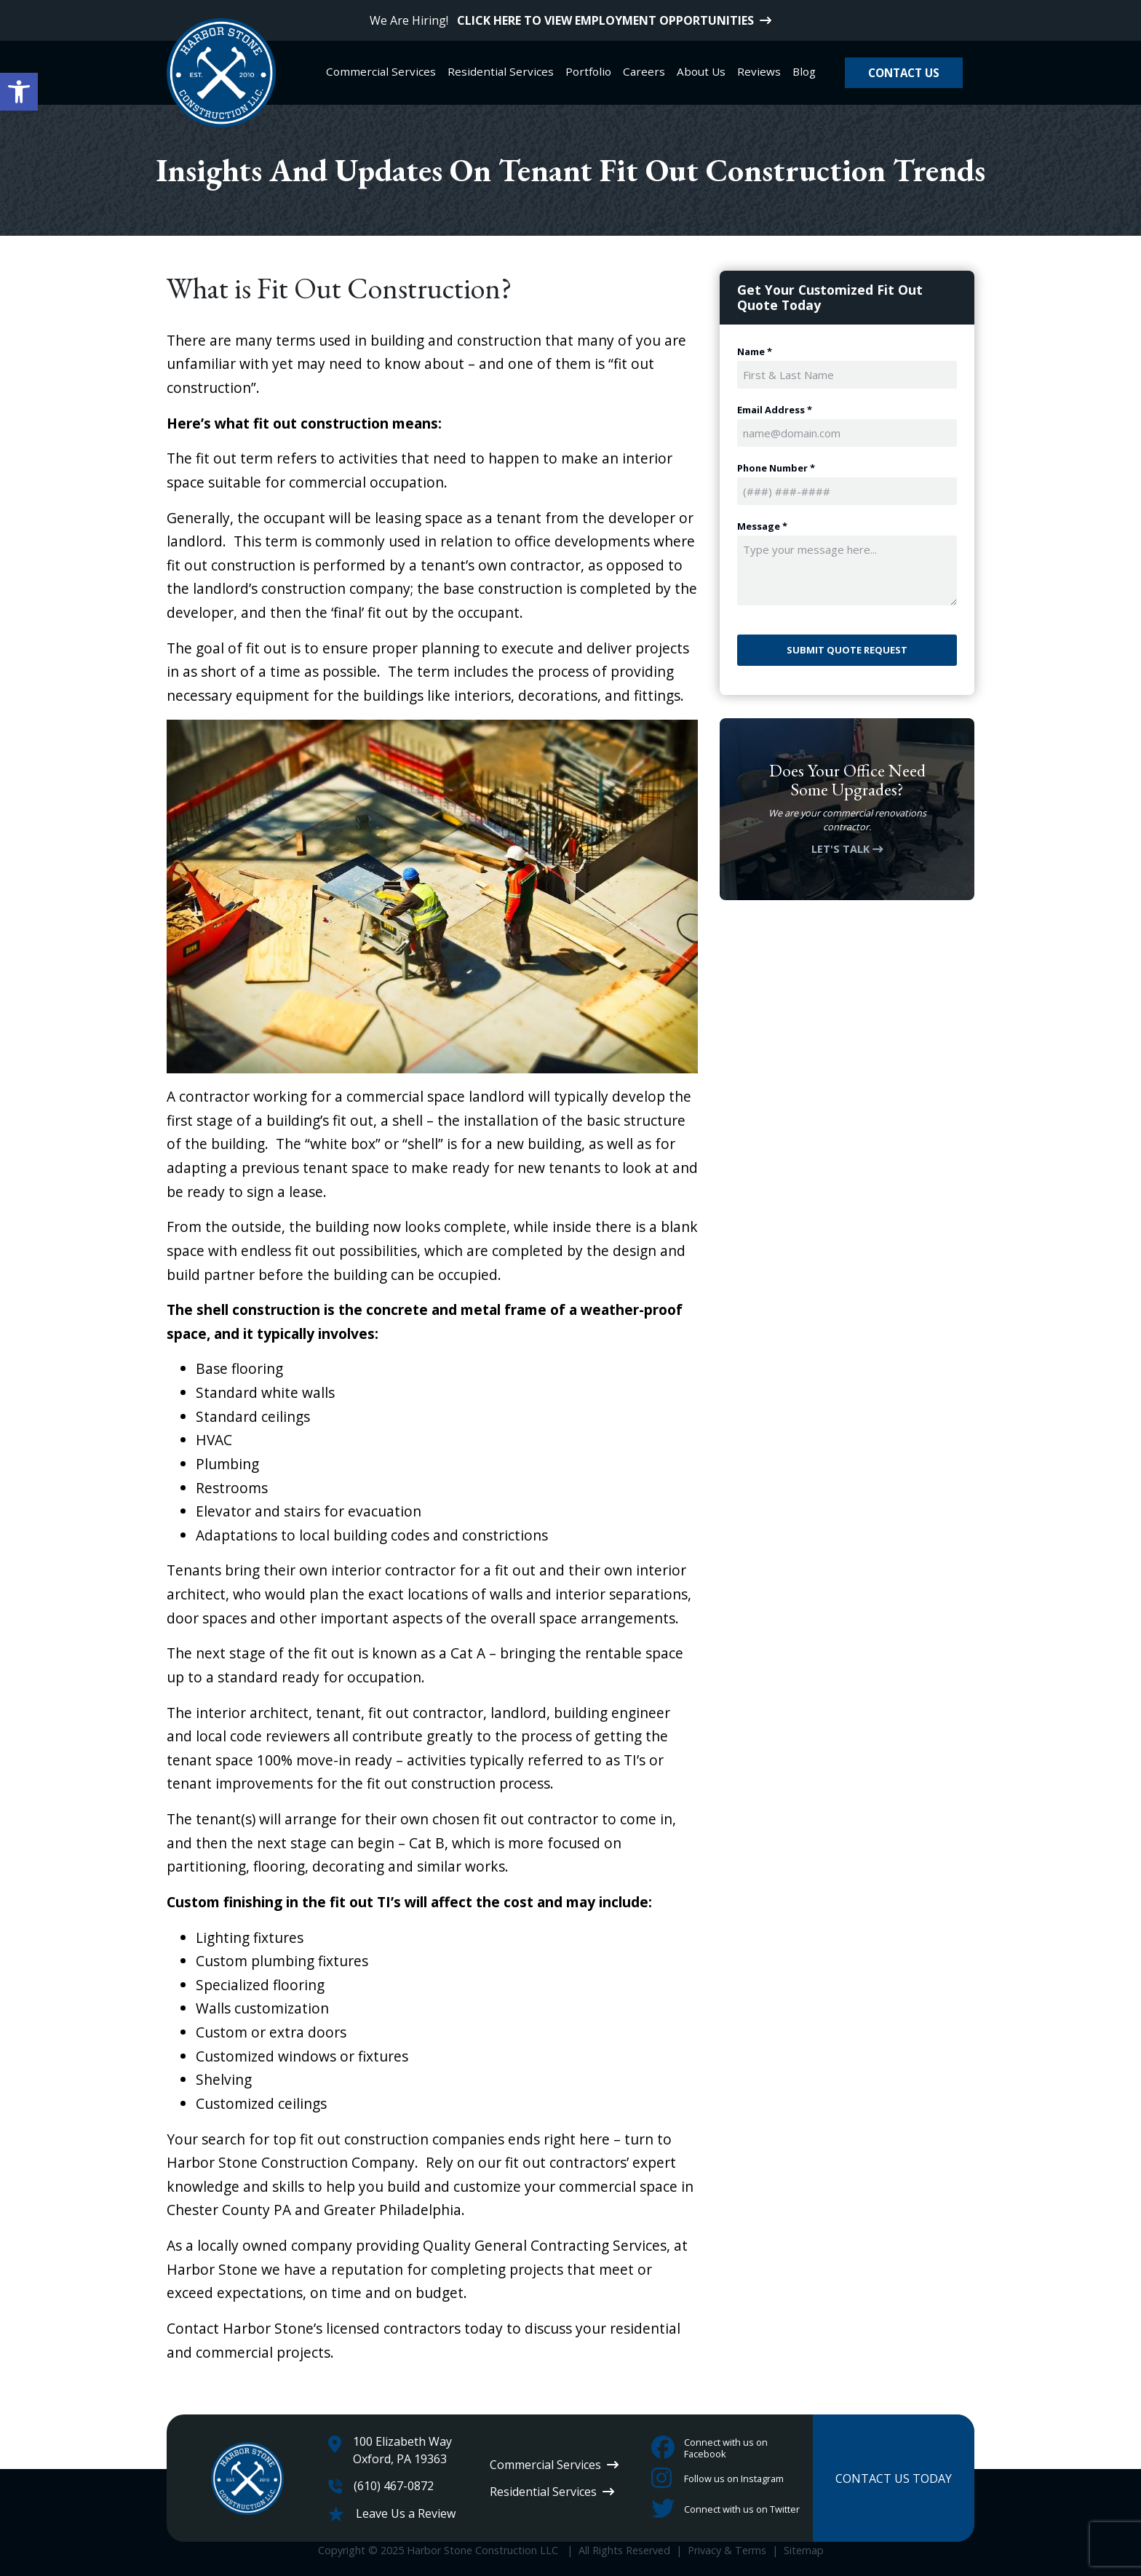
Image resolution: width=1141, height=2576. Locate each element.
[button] (19, 92)
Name (754, 352)
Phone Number (776, 468)
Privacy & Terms (727, 2550)
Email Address (774, 410)
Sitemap (804, 2550)
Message (762, 526)
